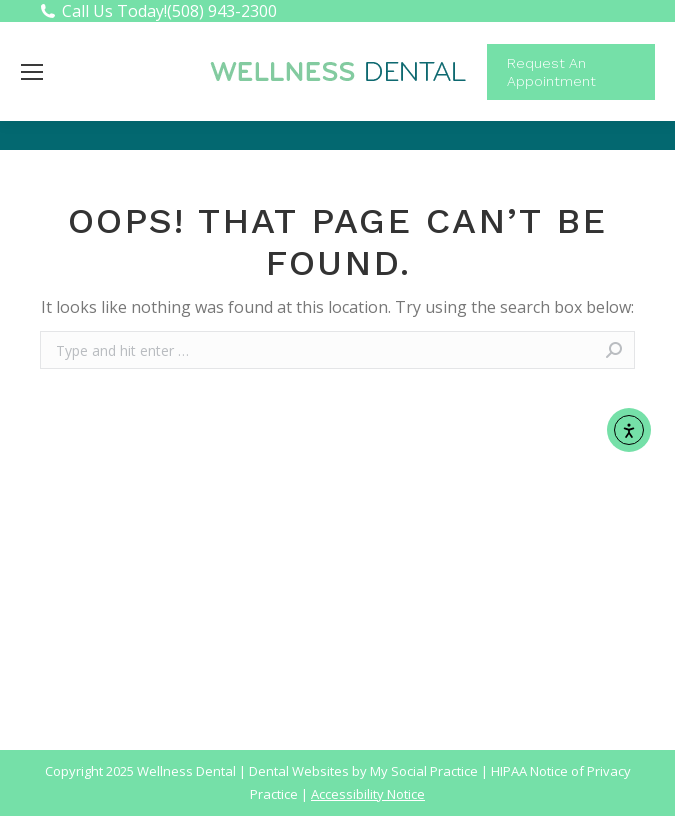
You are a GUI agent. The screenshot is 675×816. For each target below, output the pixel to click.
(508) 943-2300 (222, 11)
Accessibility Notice (368, 794)
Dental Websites (299, 771)
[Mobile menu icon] (32, 72)
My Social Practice (422, 771)
